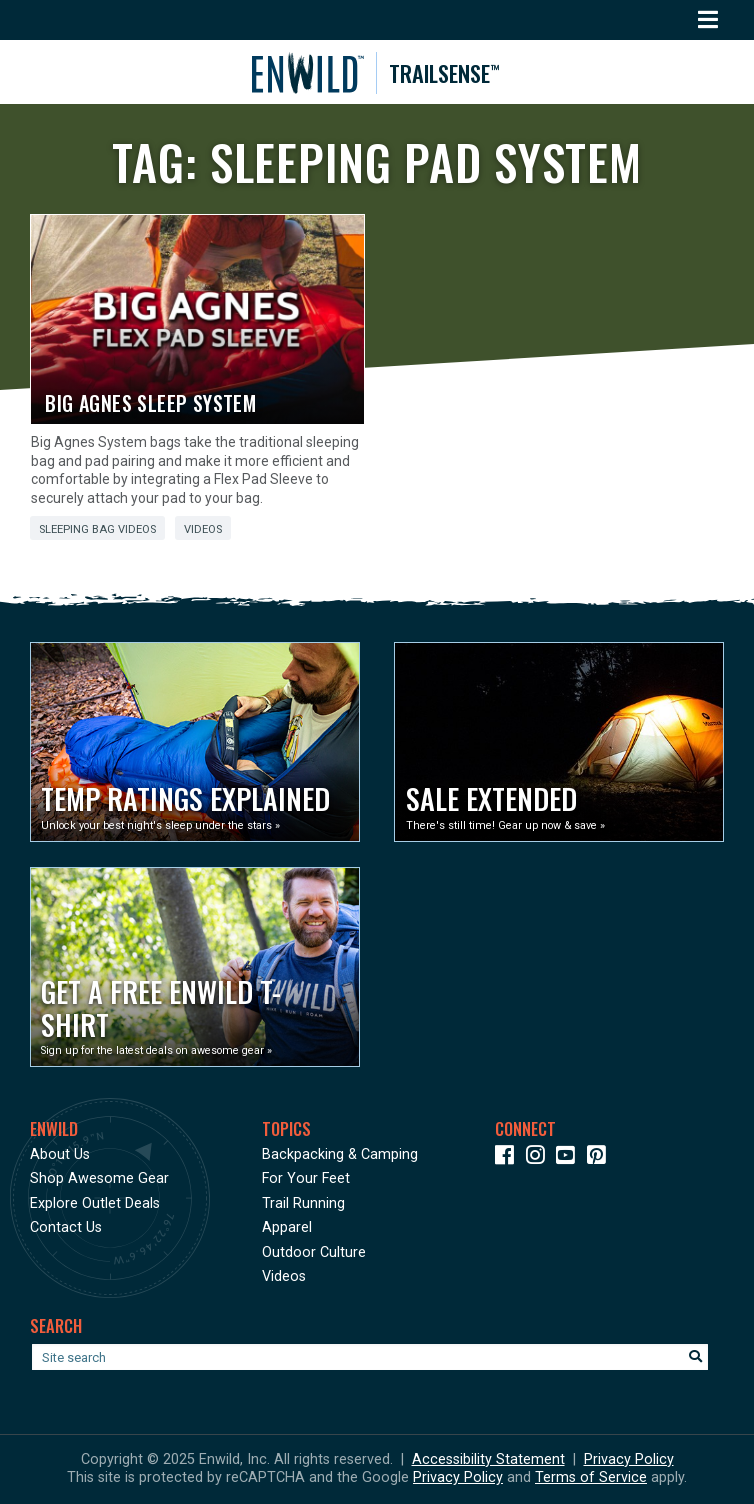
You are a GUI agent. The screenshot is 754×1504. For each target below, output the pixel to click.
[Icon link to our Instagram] (539, 1158)
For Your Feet (306, 1178)
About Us (60, 1154)
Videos (203, 529)
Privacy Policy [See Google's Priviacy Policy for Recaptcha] (458, 1477)
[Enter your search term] (370, 1357)
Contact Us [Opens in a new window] (66, 1227)
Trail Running (303, 1203)
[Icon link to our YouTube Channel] (569, 1158)
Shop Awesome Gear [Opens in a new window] (99, 1178)
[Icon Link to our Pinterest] (600, 1158)
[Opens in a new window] (195, 742)
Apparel (287, 1227)
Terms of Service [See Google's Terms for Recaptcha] (591, 1477)
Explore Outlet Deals (95, 1203)
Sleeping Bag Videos (97, 529)
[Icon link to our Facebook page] (508, 1158)
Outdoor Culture (314, 1252)
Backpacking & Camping (340, 1154)
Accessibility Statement (488, 1459)
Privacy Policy (629, 1459)
